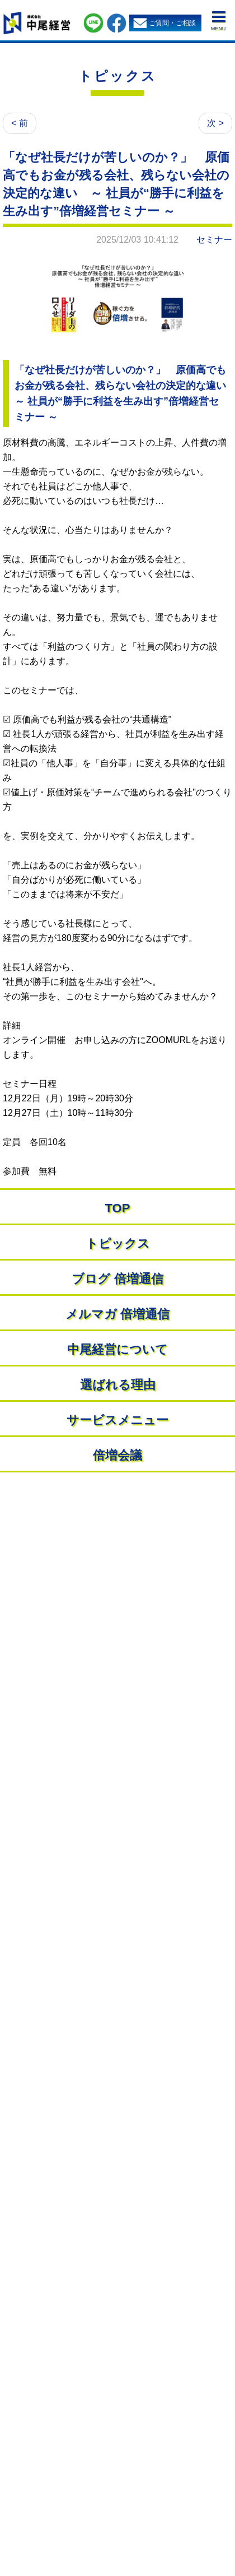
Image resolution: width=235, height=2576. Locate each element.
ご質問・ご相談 (172, 23)
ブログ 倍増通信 (117, 1279)
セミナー (214, 239)
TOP (117, 1208)
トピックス (117, 76)
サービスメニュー (117, 1420)
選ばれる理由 (118, 1385)
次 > (215, 123)
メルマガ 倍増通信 (117, 1314)
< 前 (19, 123)
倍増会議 (117, 1455)
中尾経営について (117, 1349)
